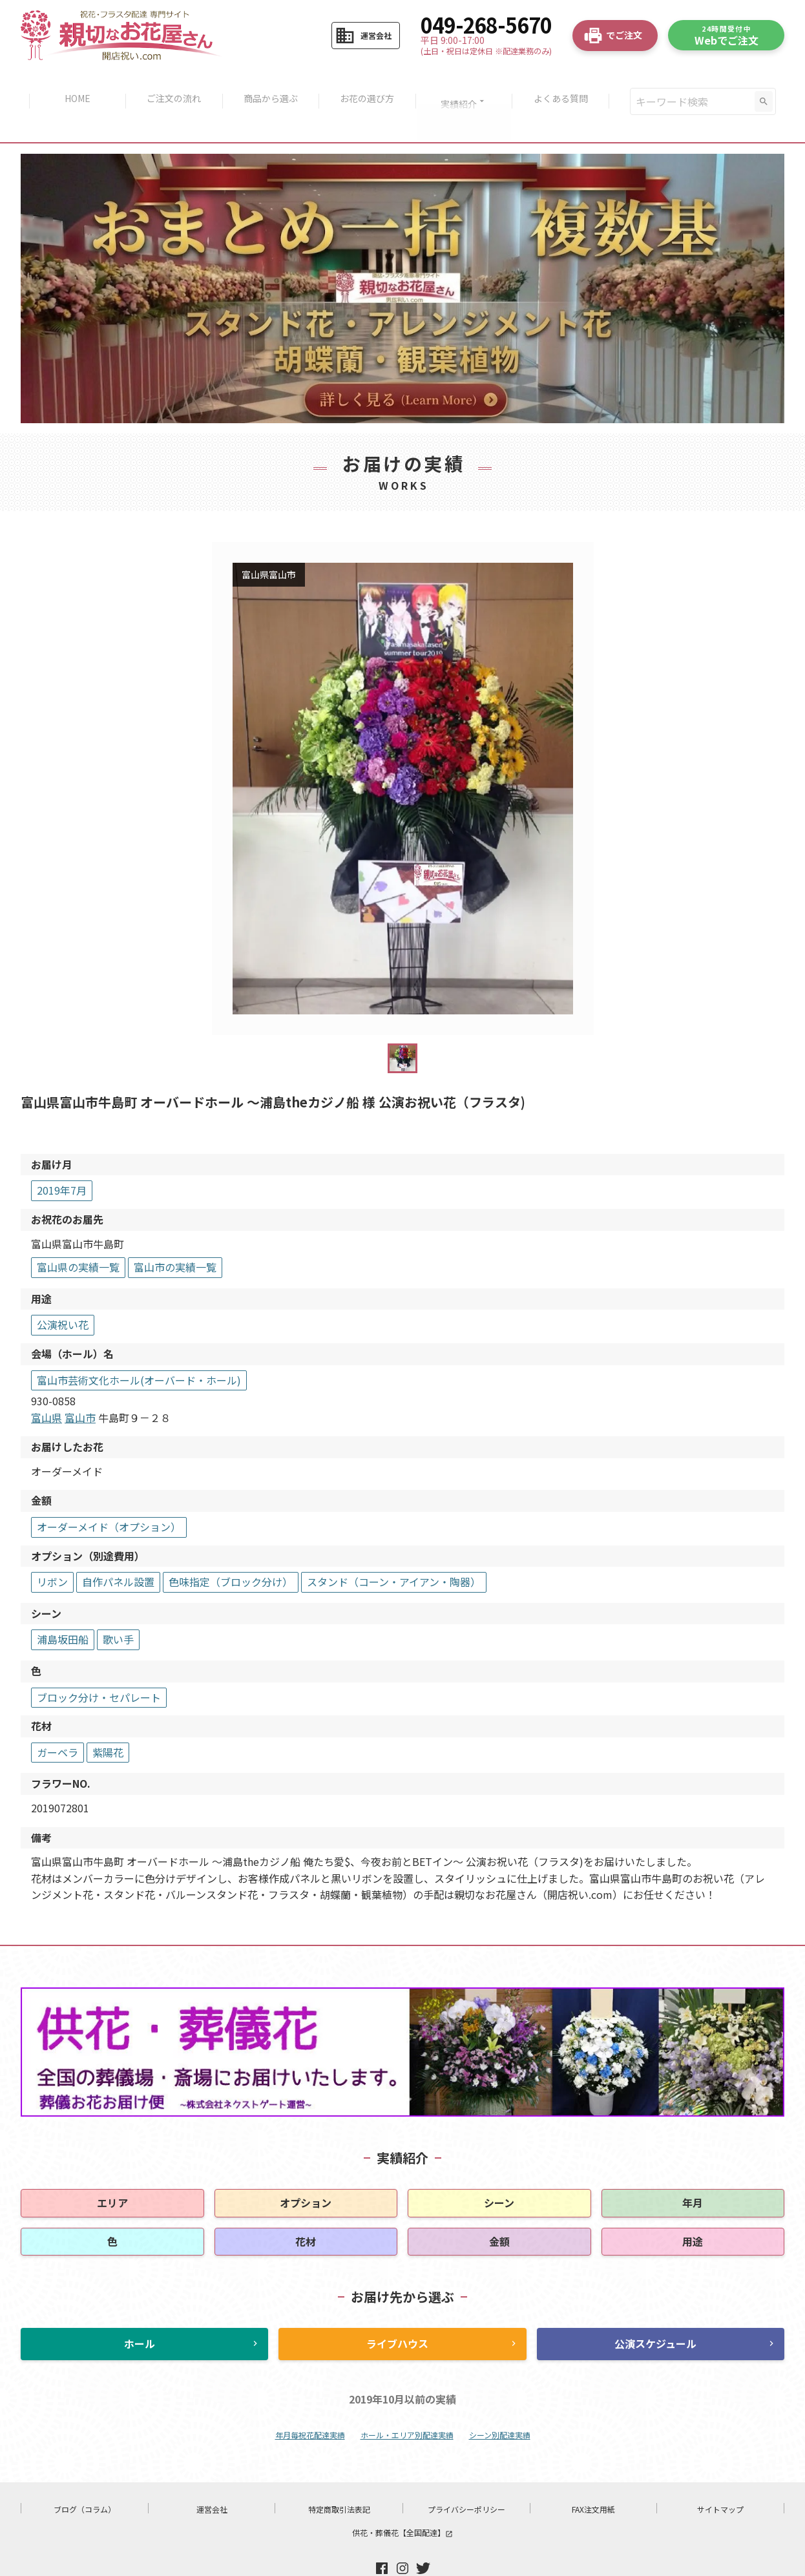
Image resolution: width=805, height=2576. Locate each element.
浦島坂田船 (63, 1605)
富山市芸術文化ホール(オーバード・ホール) (139, 1346)
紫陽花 (107, 1718)
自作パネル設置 (118, 1547)
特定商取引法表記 (339, 2474)
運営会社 (211, 2474)
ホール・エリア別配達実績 (407, 2400)
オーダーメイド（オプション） (109, 1492)
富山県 (46, 1383)
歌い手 (118, 1605)
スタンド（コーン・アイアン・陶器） (394, 1547)
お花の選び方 (369, 84)
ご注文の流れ (170, 84)
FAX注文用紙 (593, 2474)
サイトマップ (720, 2474)
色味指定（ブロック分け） (231, 1547)
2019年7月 (62, 1156)
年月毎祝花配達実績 (310, 2400)
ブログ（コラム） (85, 2474)
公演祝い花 (63, 1291)
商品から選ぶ (269, 84)
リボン (52, 1547)
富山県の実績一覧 (78, 1233)
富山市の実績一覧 (175, 1233)
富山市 (80, 1383)
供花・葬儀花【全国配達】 (402, 2498)
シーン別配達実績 (499, 2400)
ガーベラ (57, 1718)
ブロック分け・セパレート (99, 1663)
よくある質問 (568, 84)
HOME (70, 84)
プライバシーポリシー (466, 2474)
